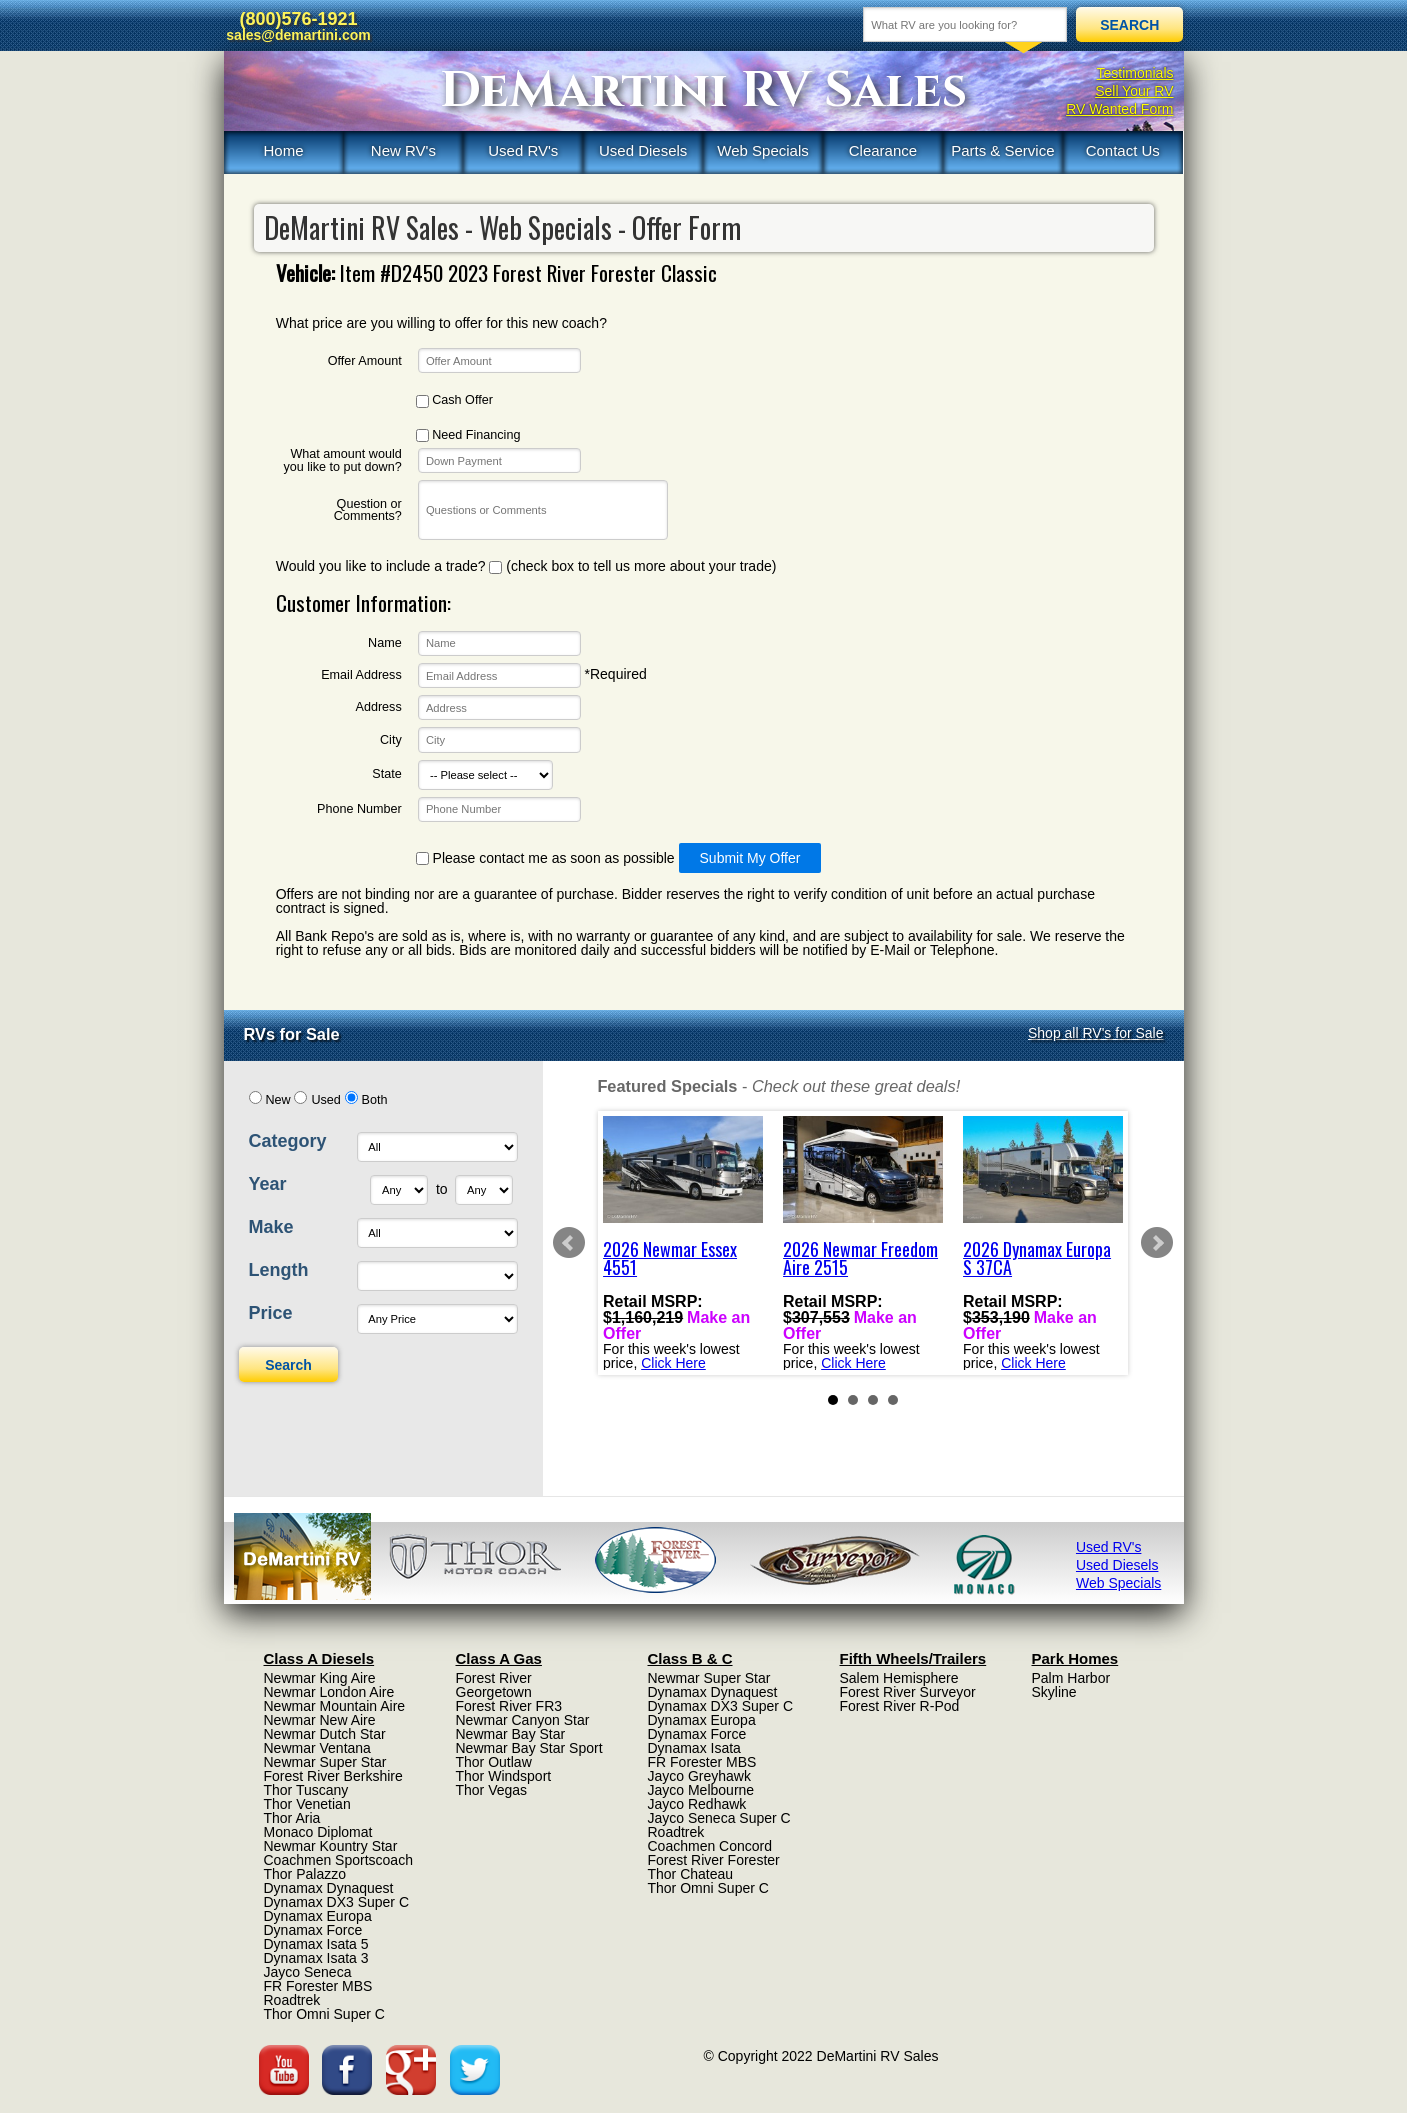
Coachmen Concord (710, 1846)
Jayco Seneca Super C (719, 1818)
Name (385, 643)
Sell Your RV (1134, 91)
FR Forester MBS (318, 1986)
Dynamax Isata (694, 1748)
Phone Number (359, 809)
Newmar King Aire (320, 1678)
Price (271, 1313)
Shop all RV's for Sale (1096, 1033)
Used (325, 1100)
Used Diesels (643, 150)
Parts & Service (1002, 150)
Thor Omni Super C (324, 2014)
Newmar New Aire (320, 1720)
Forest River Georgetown (494, 1685)
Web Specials (762, 150)
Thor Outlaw (494, 1762)
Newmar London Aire (329, 1692)
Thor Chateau (691, 1874)
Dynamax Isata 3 (316, 1958)
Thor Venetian (307, 1804)
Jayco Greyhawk (699, 1776)
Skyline (1054, 1692)
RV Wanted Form (1119, 109)
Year (268, 1184)
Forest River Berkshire (333, 1776)
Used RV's (523, 150)
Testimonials (1134, 73)
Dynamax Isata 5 (316, 1944)
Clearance (883, 150)
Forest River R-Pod (900, 1706)
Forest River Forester (714, 1860)
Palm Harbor (1071, 1678)
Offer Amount (365, 361)
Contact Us (1123, 150)
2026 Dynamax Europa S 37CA (1037, 1258)
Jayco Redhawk (697, 1804)
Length (279, 1270)
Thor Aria (292, 1818)
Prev (569, 1243)
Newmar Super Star (325, 1762)
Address (379, 707)
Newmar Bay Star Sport (529, 1748)
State (386, 774)
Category (288, 1141)
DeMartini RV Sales (703, 91)
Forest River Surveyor (908, 1692)
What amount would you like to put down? (342, 460)
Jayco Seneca (308, 1972)
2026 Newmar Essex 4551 (670, 1258)
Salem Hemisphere (899, 1678)
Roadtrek (292, 2000)
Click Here (673, 1362)
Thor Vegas (492, 1790)
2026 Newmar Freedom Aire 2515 (860, 1258)
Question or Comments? (368, 510)
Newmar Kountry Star (331, 1846)
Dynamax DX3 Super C (337, 1902)
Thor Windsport (504, 1776)
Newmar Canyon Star (523, 1720)
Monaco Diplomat (318, 1832)
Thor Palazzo (305, 1874)
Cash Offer (454, 400)
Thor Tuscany (306, 1790)
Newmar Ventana (317, 1748)
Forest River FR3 (509, 1706)
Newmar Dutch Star (325, 1734)
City (391, 740)
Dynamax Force (313, 1930)
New (277, 1100)
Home (283, 150)
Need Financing (468, 435)
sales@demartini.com (298, 35)
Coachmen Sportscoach (338, 1860)
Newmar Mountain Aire (335, 1706)
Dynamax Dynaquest (329, 1888)
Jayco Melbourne (701, 1790)
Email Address (361, 675)
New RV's (403, 150)
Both (375, 1100)
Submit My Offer (750, 858)
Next (1157, 1243)
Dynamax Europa (318, 1916)
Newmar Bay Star (511, 1734)
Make (271, 1227)
